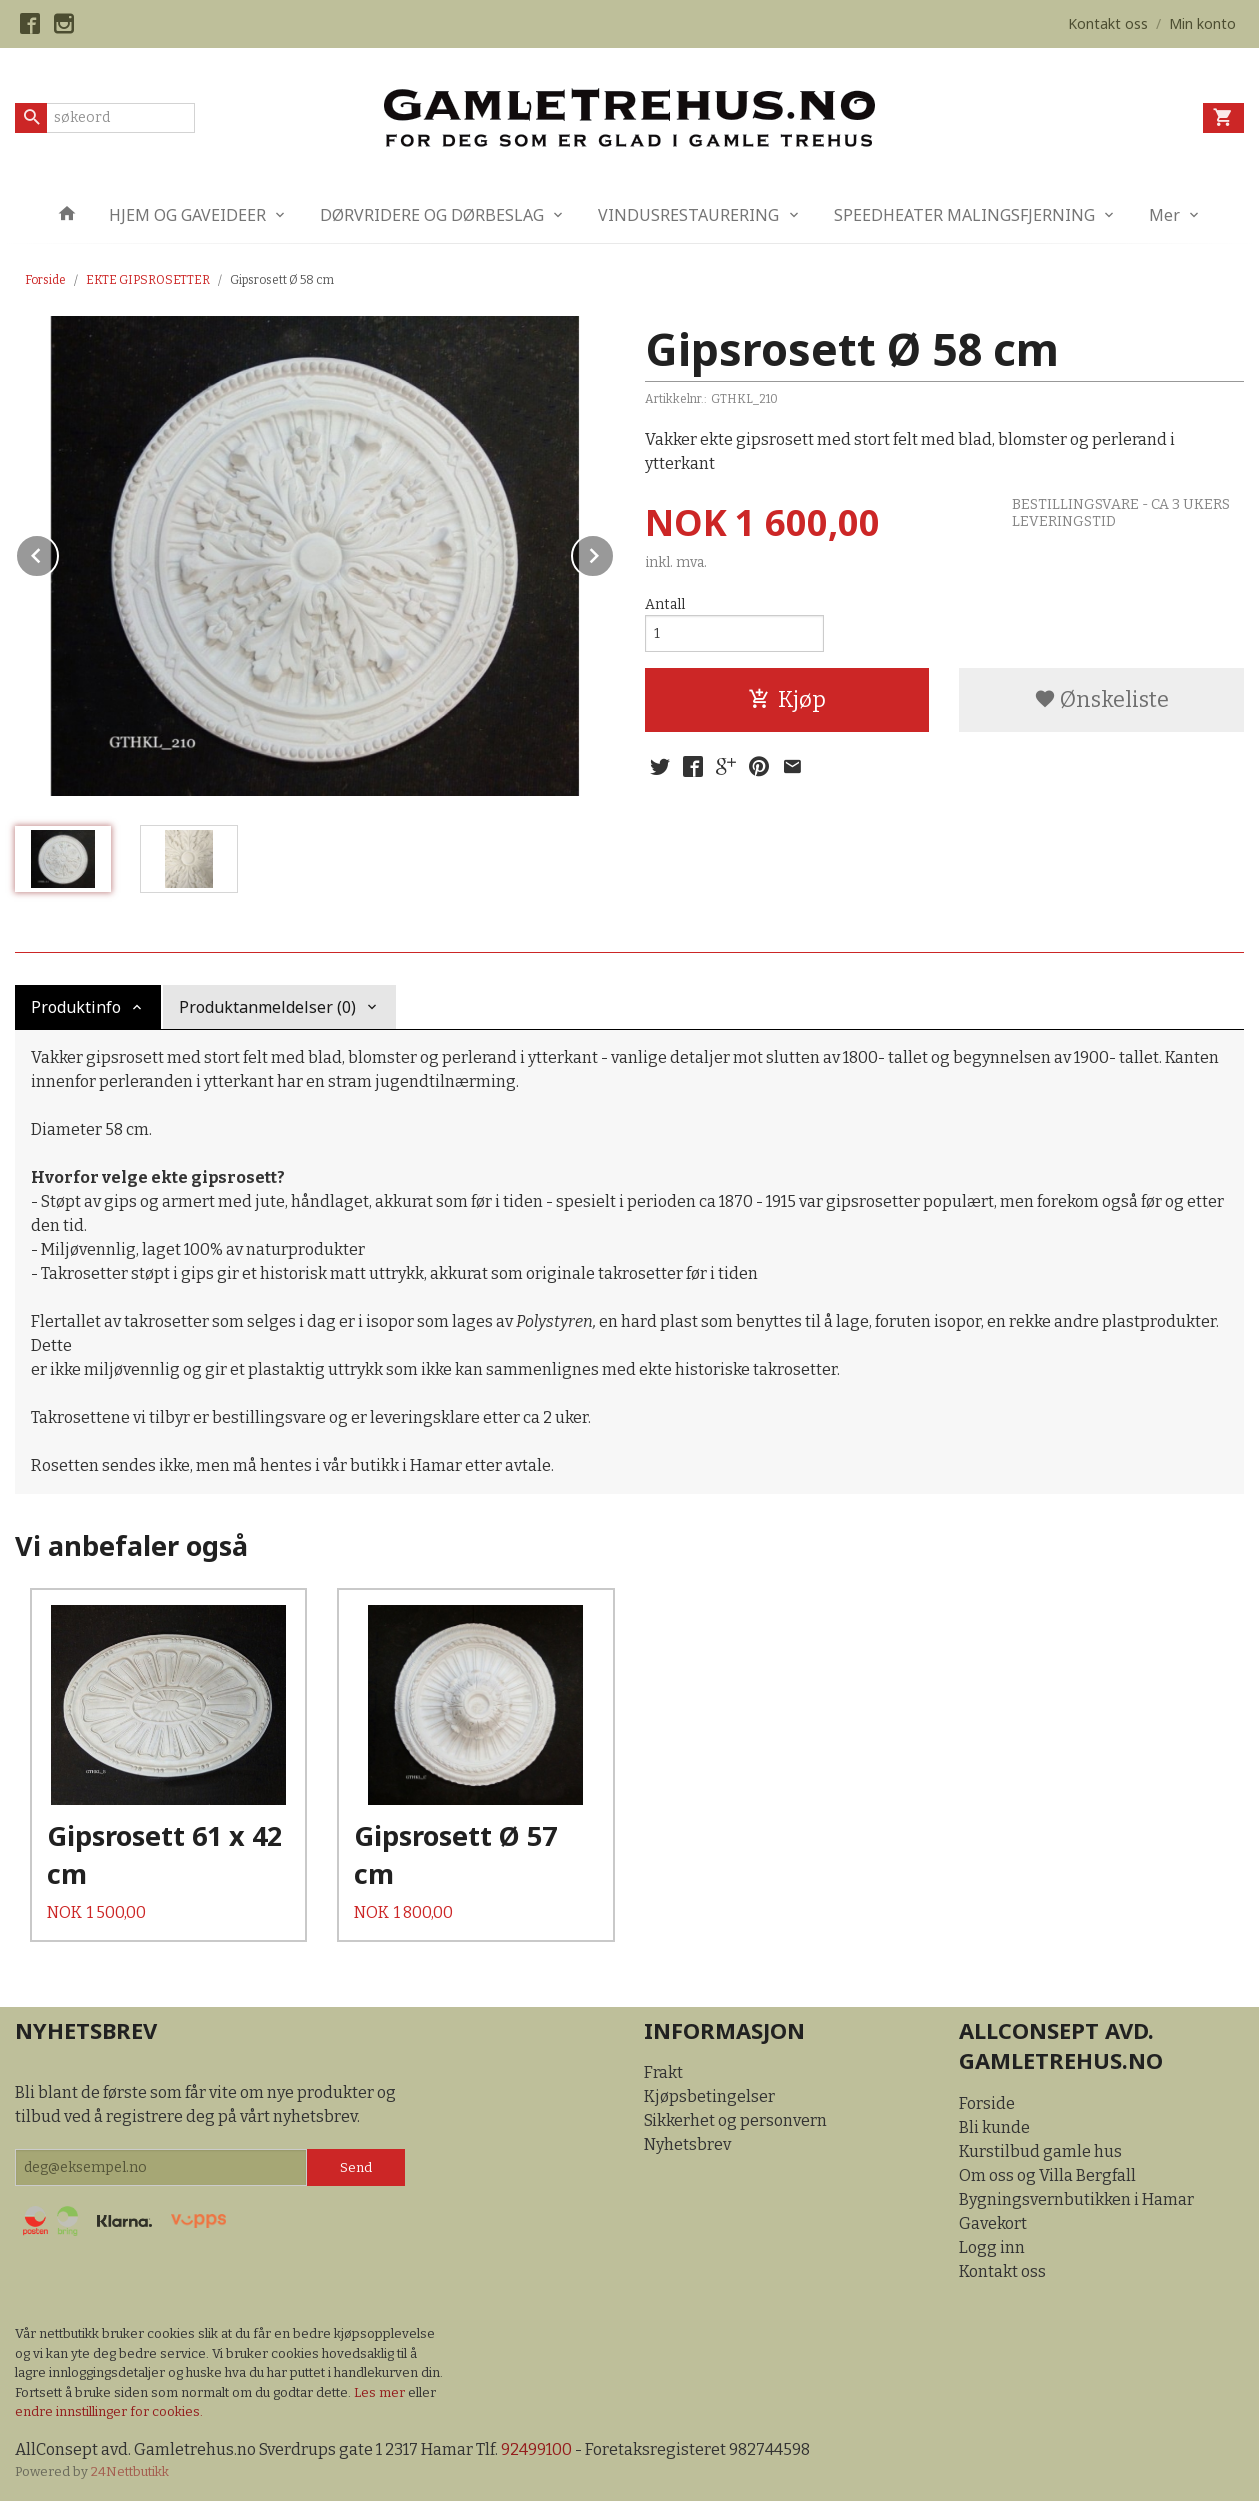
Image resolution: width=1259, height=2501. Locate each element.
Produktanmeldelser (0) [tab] (267, 1007)
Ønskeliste (1101, 699)
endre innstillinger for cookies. (109, 2411)
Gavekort (993, 2223)
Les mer (381, 2392)
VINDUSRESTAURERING (688, 215)
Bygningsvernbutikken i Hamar (1076, 2199)
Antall (665, 604)
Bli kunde (994, 2127)
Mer (1164, 215)
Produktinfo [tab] (76, 1007)
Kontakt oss (1002, 2271)
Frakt (663, 2072)
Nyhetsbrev (687, 2144)
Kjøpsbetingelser (709, 2096)
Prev (58, 552)
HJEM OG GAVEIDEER (187, 215)
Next (614, 552)
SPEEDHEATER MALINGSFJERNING (964, 215)
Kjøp (787, 699)
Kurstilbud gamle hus (1040, 2151)
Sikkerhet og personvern (735, 2120)
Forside (45, 280)
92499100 (536, 2449)
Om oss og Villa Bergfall (1047, 2175)
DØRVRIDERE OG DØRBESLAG (432, 215)
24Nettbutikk (130, 2471)
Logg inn (992, 2247)
